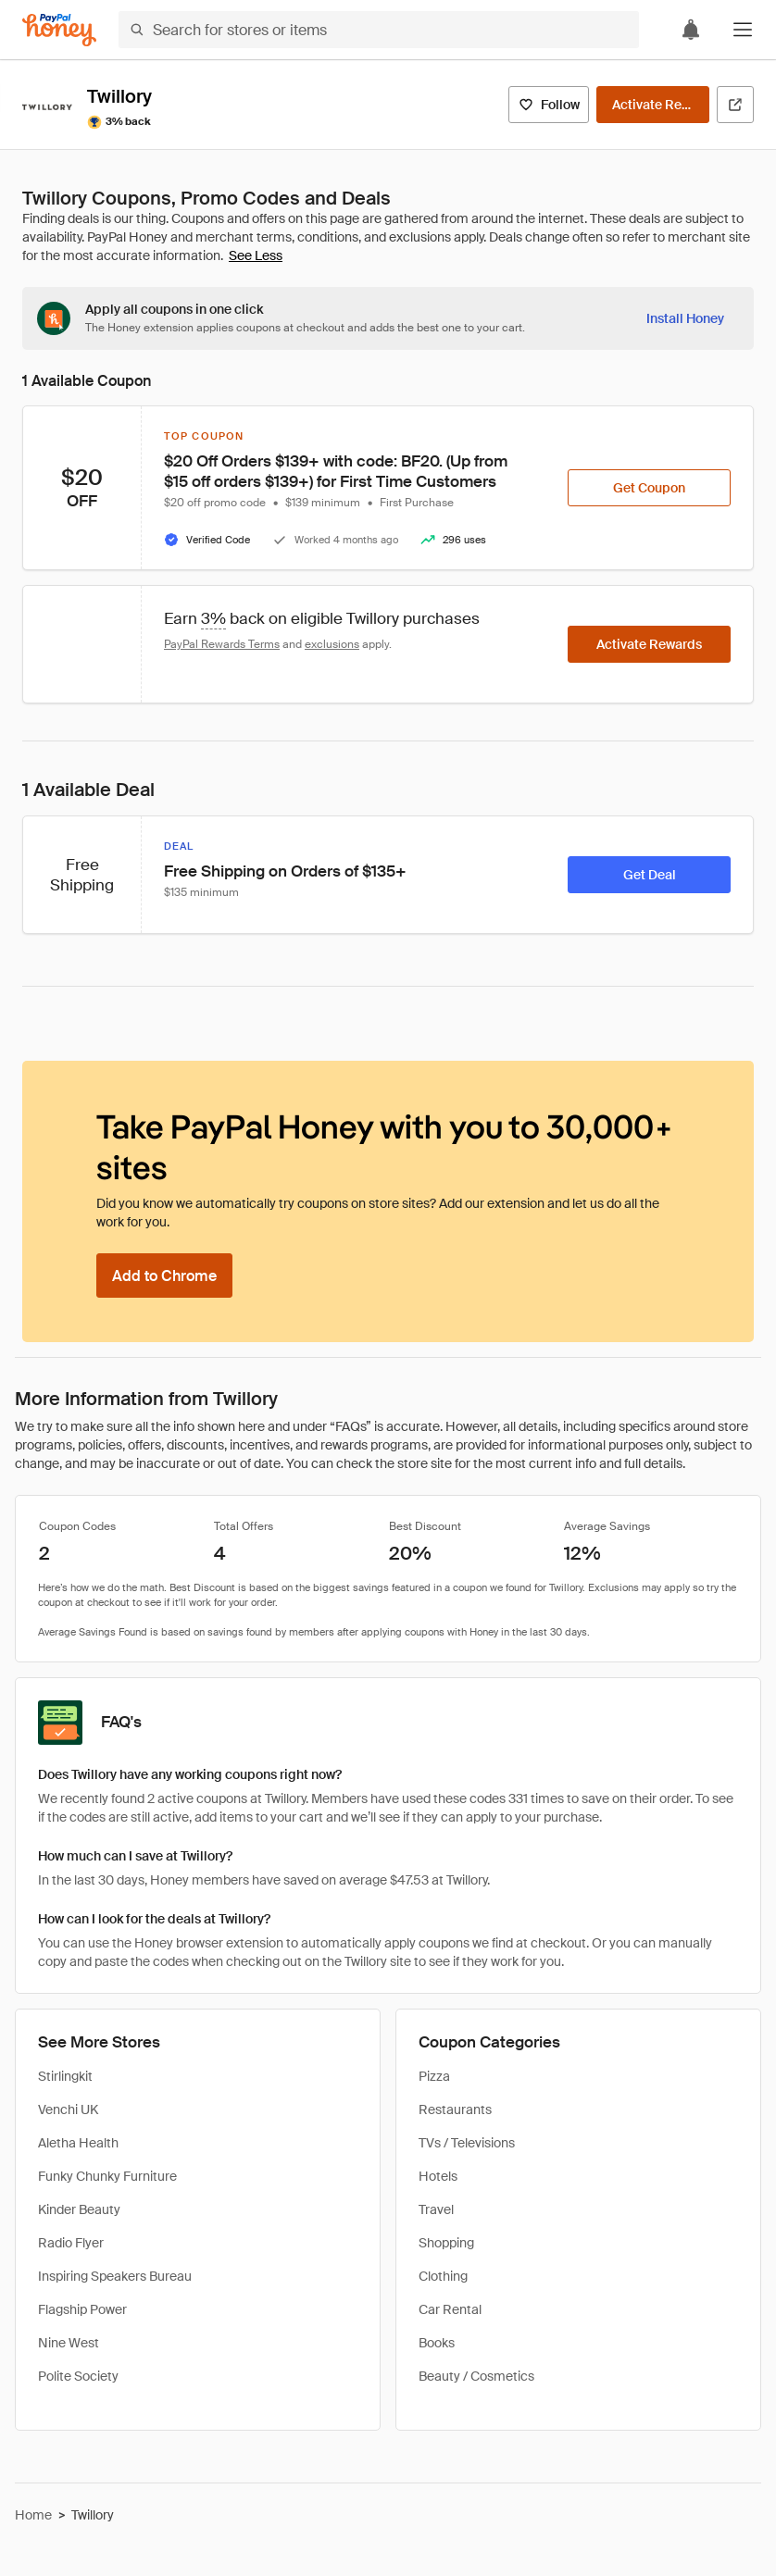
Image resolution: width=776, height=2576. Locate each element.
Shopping (446, 2242)
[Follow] (548, 104)
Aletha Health (78, 2142)
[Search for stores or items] (379, 29)
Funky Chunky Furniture (107, 2176)
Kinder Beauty (79, 2209)
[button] (743, 29)
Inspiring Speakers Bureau (115, 2276)
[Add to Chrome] (164, 1275)
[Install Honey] (685, 318)
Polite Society (78, 2376)
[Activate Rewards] (652, 104)
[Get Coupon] (649, 487)
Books (437, 2342)
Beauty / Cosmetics (476, 2376)
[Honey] (59, 30)
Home (33, 2515)
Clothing (443, 2276)
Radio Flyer (71, 2242)
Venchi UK (68, 2109)
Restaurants (455, 2109)
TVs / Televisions (467, 2142)
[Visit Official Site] (735, 104)
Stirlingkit (65, 2076)
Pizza (434, 2076)
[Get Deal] (649, 874)
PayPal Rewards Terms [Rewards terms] (222, 644)
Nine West (68, 2342)
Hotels (438, 2176)
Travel (436, 2209)
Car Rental (450, 2309)
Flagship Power (82, 2309)
